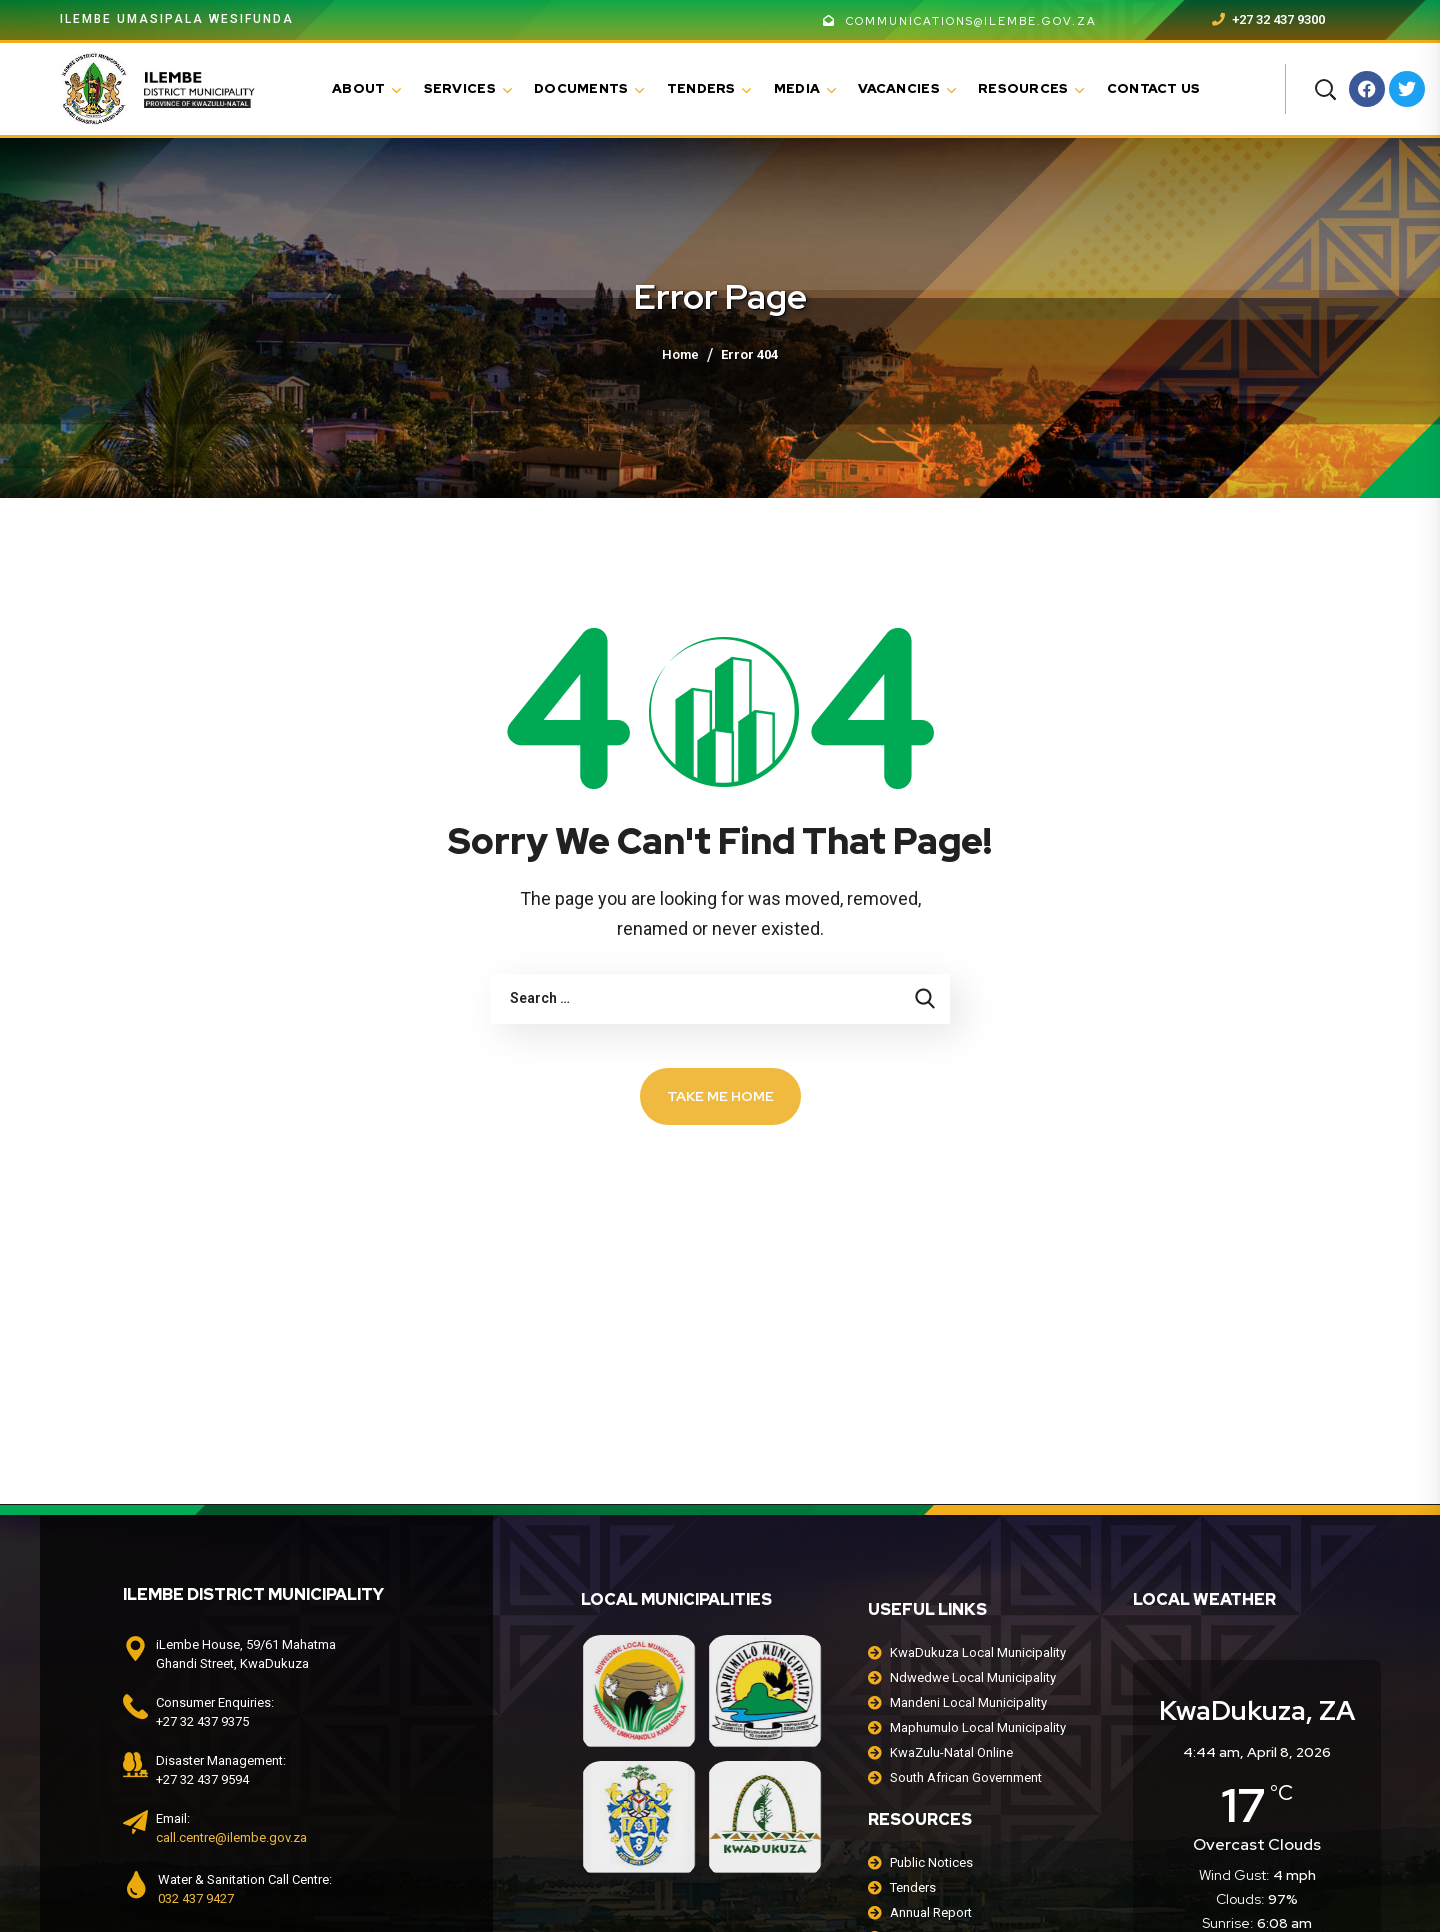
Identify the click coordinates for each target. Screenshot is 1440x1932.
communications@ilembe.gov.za (960, 21)
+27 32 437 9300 (1268, 19)
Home (680, 354)
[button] (1325, 89)
